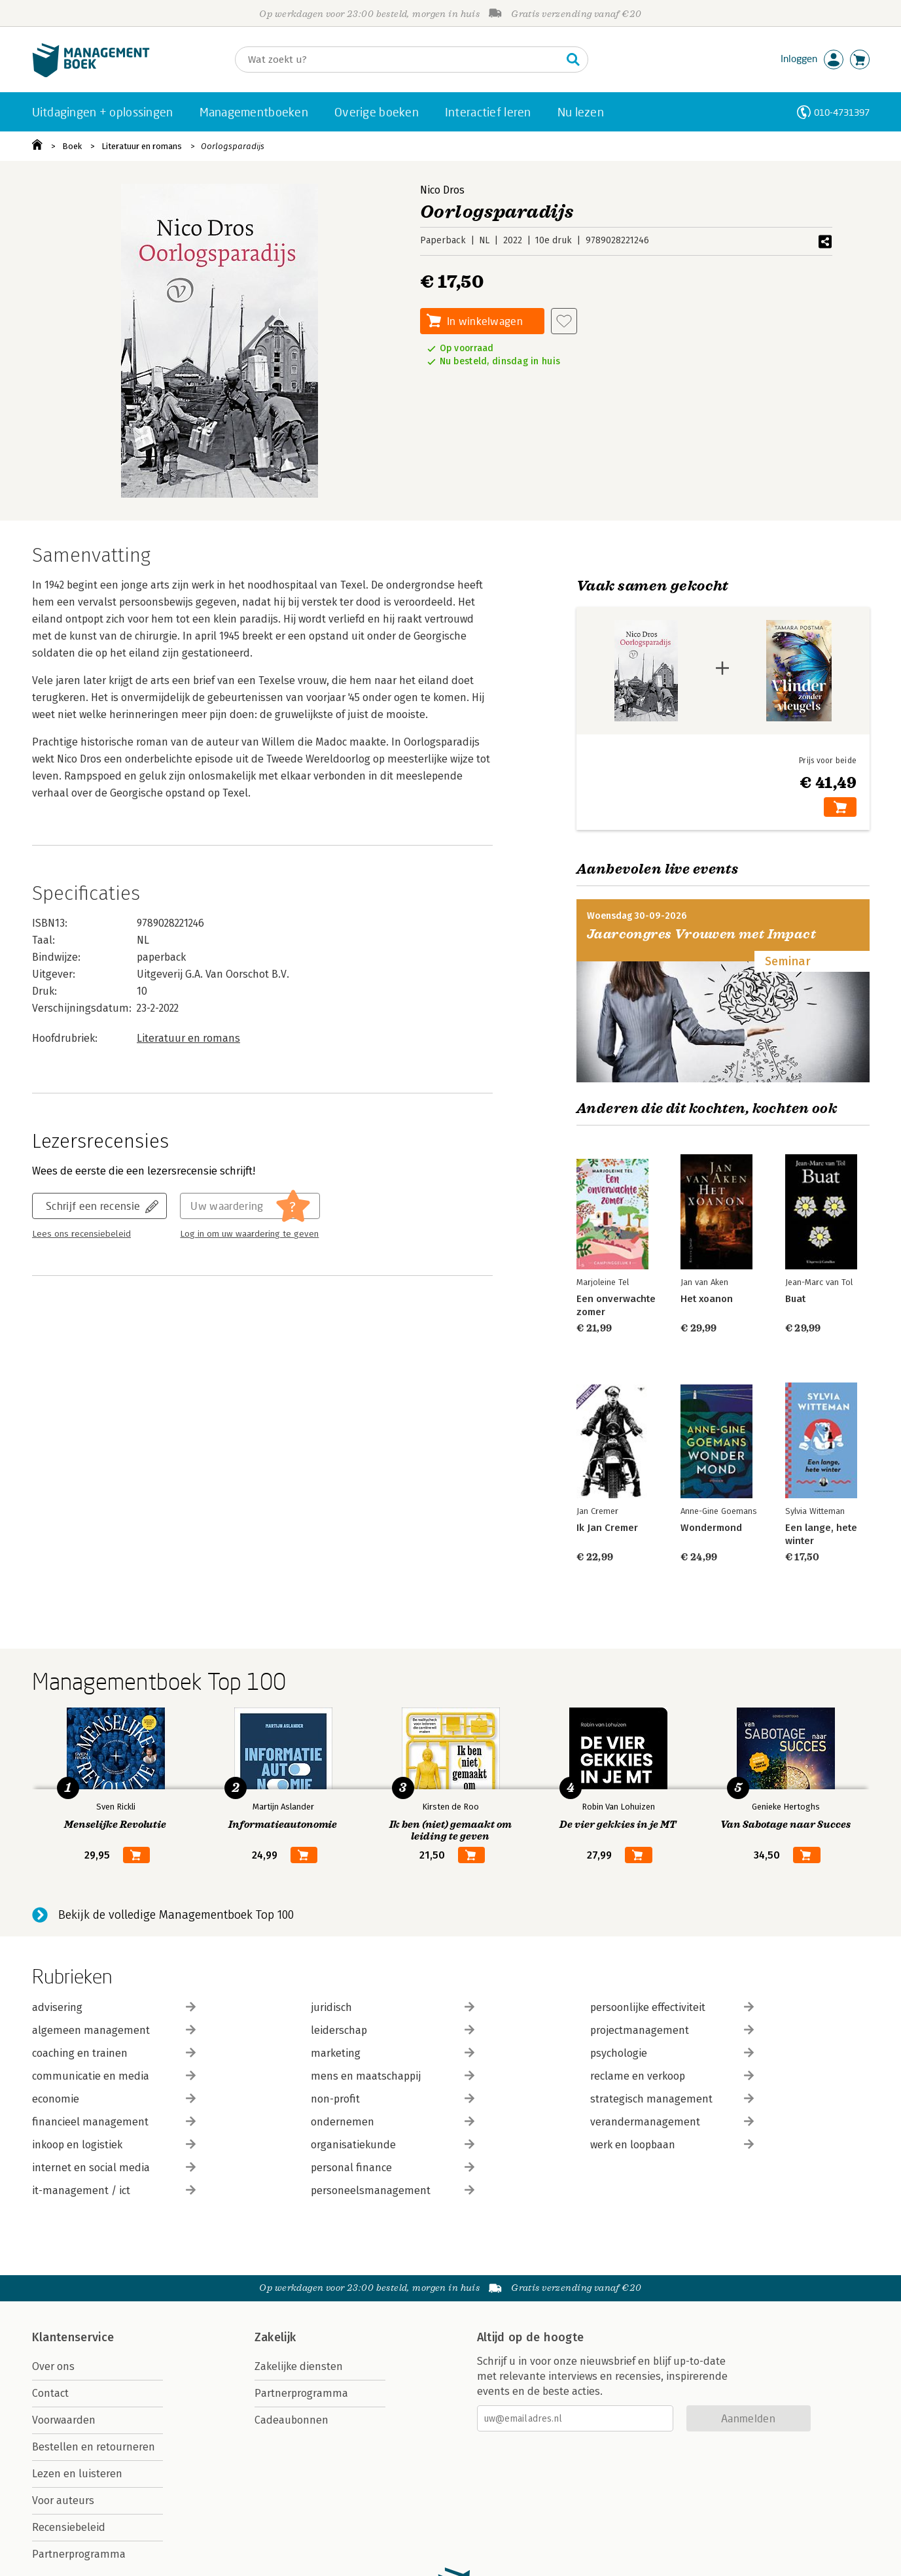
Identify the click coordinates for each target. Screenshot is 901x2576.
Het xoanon (706, 1299)
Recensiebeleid (68, 2527)
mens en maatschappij (392, 2076)
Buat (795, 1299)
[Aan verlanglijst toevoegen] (564, 321)
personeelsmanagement (392, 2190)
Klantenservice (73, 2337)
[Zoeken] (398, 59)
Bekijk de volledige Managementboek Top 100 (176, 1915)
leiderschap (392, 2030)
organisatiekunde (392, 2144)
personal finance (392, 2167)
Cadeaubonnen (291, 2420)
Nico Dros (442, 190)
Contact (50, 2393)
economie (114, 2099)
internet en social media (114, 2167)
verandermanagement (672, 2122)
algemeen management (114, 2030)
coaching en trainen (114, 2053)
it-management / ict (114, 2190)
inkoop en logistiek (114, 2144)
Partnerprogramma (79, 2554)
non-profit (392, 2099)
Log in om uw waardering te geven (249, 1234)
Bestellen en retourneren (93, 2447)
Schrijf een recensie (93, 1205)
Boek (72, 146)
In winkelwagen (485, 321)
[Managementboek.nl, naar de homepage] (91, 74)
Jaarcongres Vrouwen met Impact (701, 934)
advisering (114, 2007)
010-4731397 (842, 112)
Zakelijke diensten (299, 2366)
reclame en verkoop (672, 2076)
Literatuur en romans (141, 146)
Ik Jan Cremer (607, 1528)
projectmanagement (672, 2030)
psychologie (672, 2053)
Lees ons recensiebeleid (81, 1234)
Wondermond (711, 1528)
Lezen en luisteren (77, 2473)
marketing (392, 2053)
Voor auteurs (63, 2500)
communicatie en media (114, 2076)
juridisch (392, 2007)
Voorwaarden (64, 2420)
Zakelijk (275, 2337)
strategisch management (672, 2099)
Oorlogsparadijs (232, 146)
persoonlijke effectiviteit (672, 2007)
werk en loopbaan (672, 2144)
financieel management (114, 2122)
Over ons (53, 2366)
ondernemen (392, 2122)
